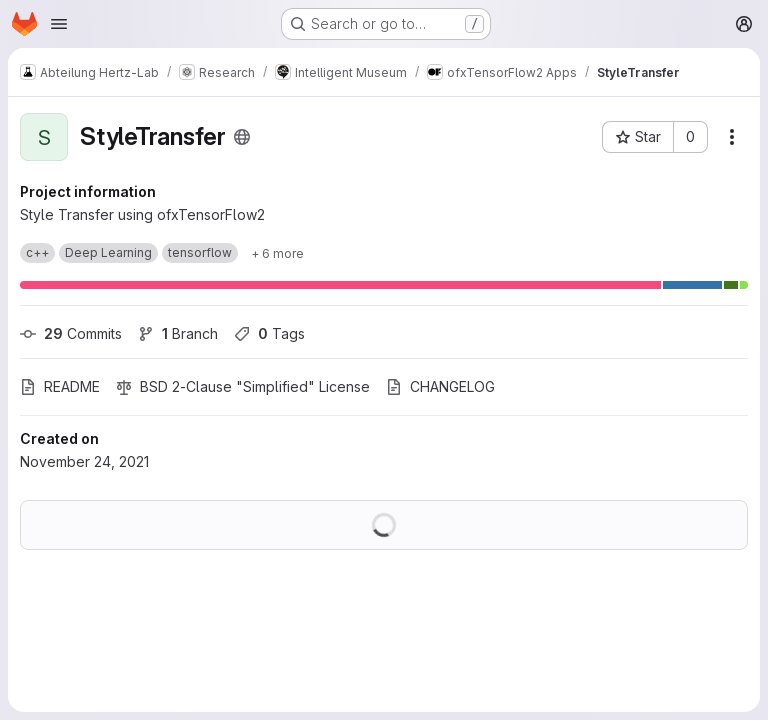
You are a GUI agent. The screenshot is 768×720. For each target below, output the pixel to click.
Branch (178, 333)
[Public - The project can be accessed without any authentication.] (242, 137)
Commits (71, 333)
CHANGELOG (440, 386)
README (60, 386)
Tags (269, 333)
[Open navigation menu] (59, 24)
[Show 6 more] (277, 253)
